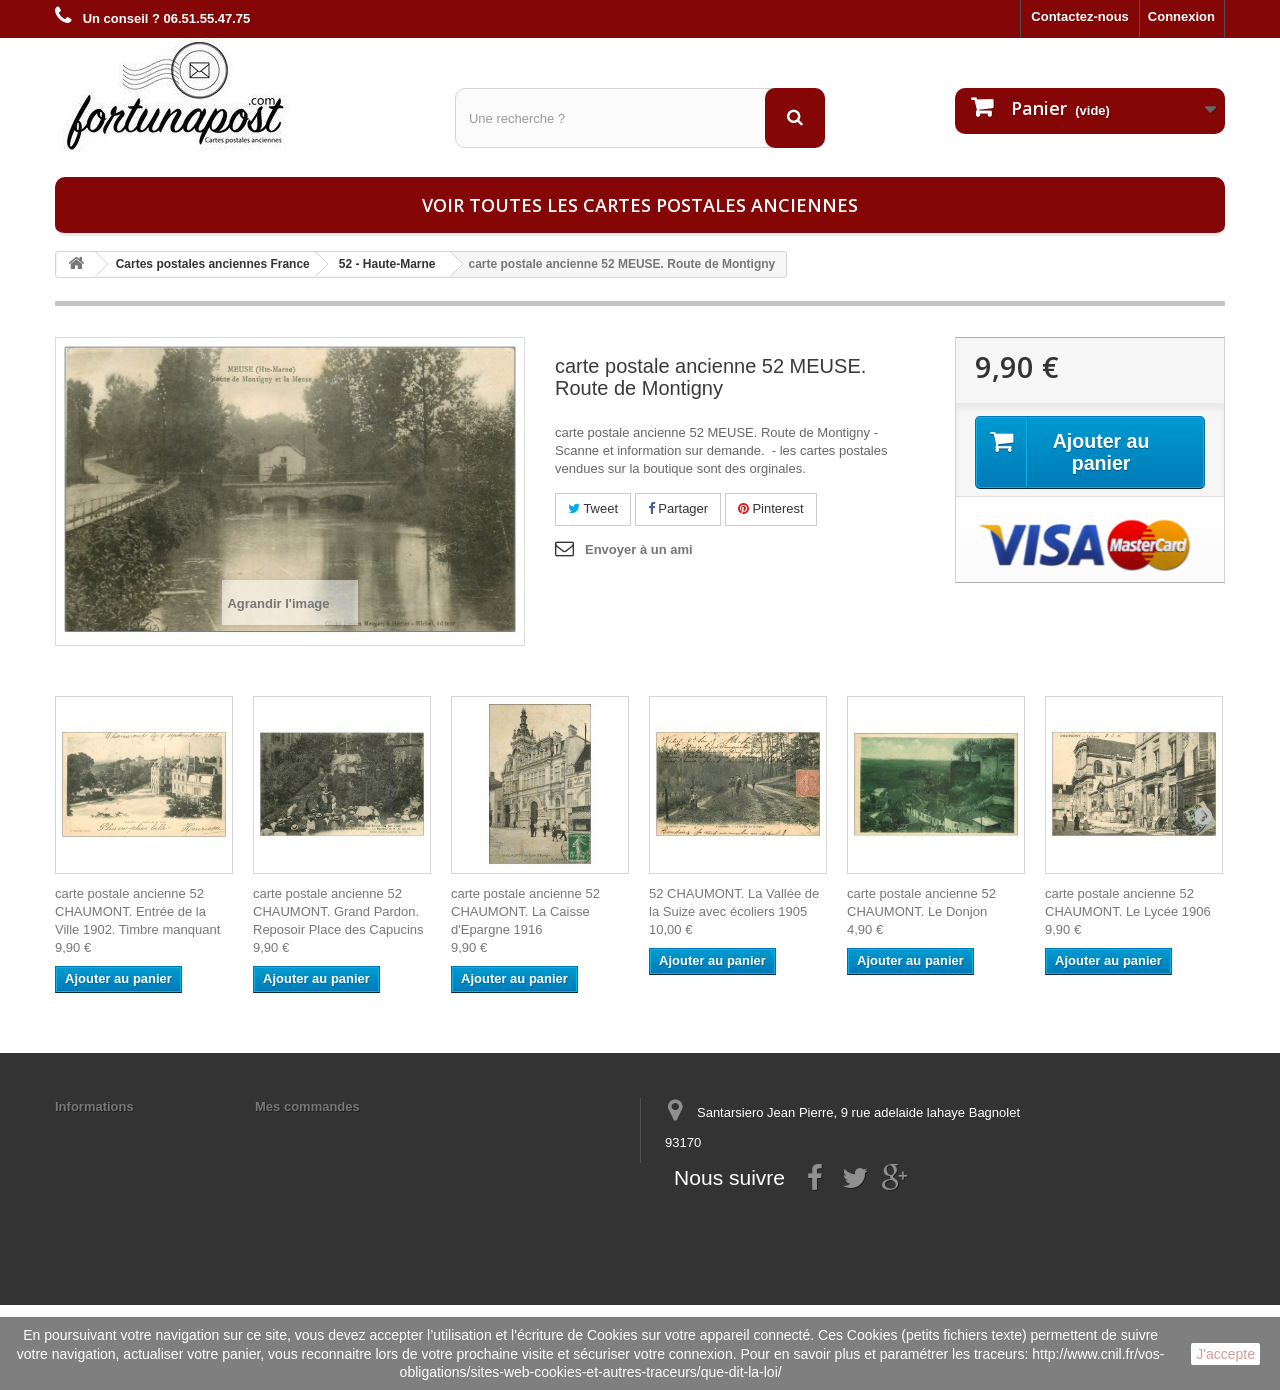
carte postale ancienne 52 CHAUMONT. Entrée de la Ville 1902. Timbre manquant (137, 911)
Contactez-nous (1080, 16)
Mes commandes (307, 1106)
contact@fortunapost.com (819, 1216)
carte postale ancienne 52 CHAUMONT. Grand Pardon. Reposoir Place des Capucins (338, 911)
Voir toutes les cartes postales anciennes (640, 205)
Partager (678, 508)
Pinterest (771, 508)
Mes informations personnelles (350, 1132)
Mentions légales (107, 1132)
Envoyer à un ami (639, 549)
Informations (94, 1106)
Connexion (1181, 16)
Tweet (593, 508)
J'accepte (1225, 1354)
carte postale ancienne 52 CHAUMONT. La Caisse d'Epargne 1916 (525, 911)
